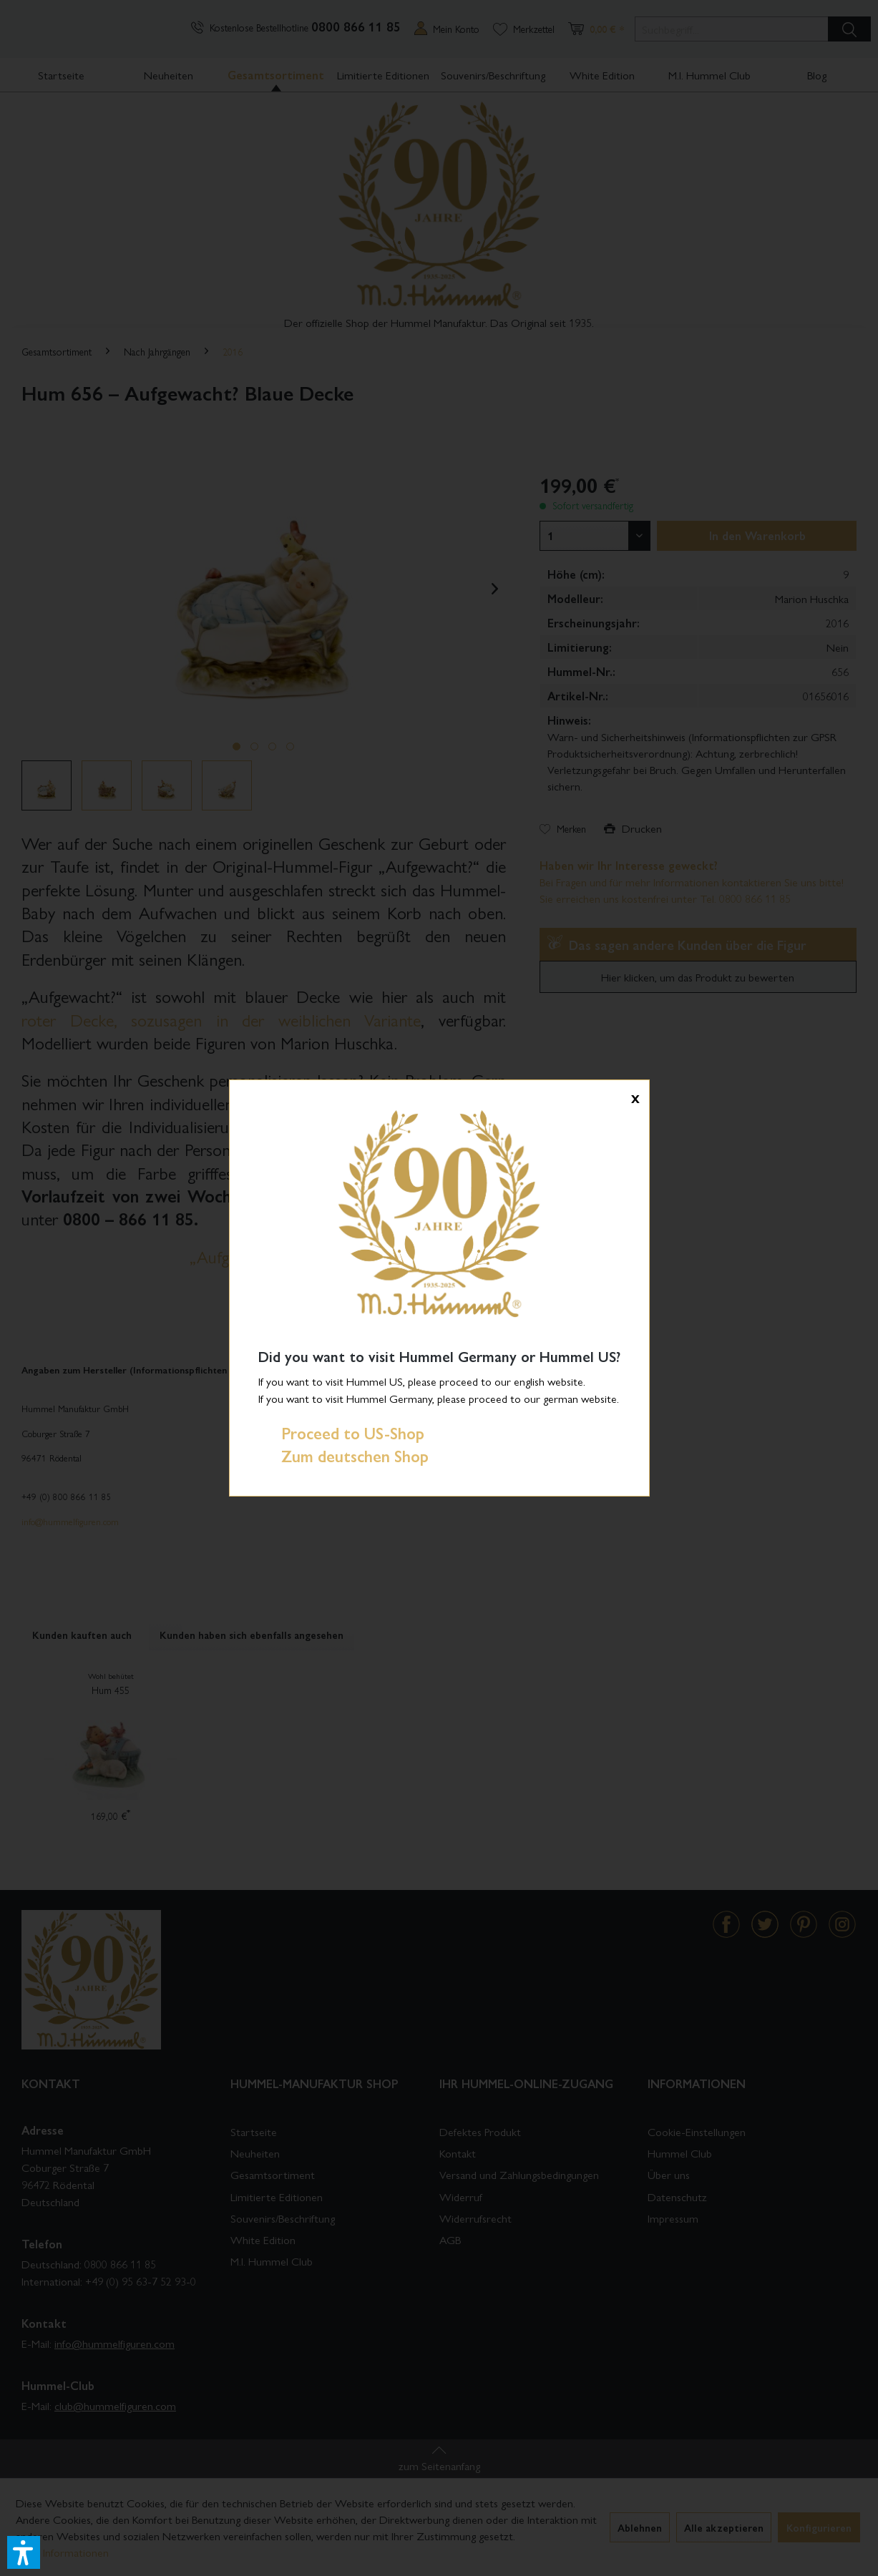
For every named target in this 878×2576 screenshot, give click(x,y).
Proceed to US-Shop (341, 1432)
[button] (23, 2552)
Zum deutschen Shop (343, 1455)
